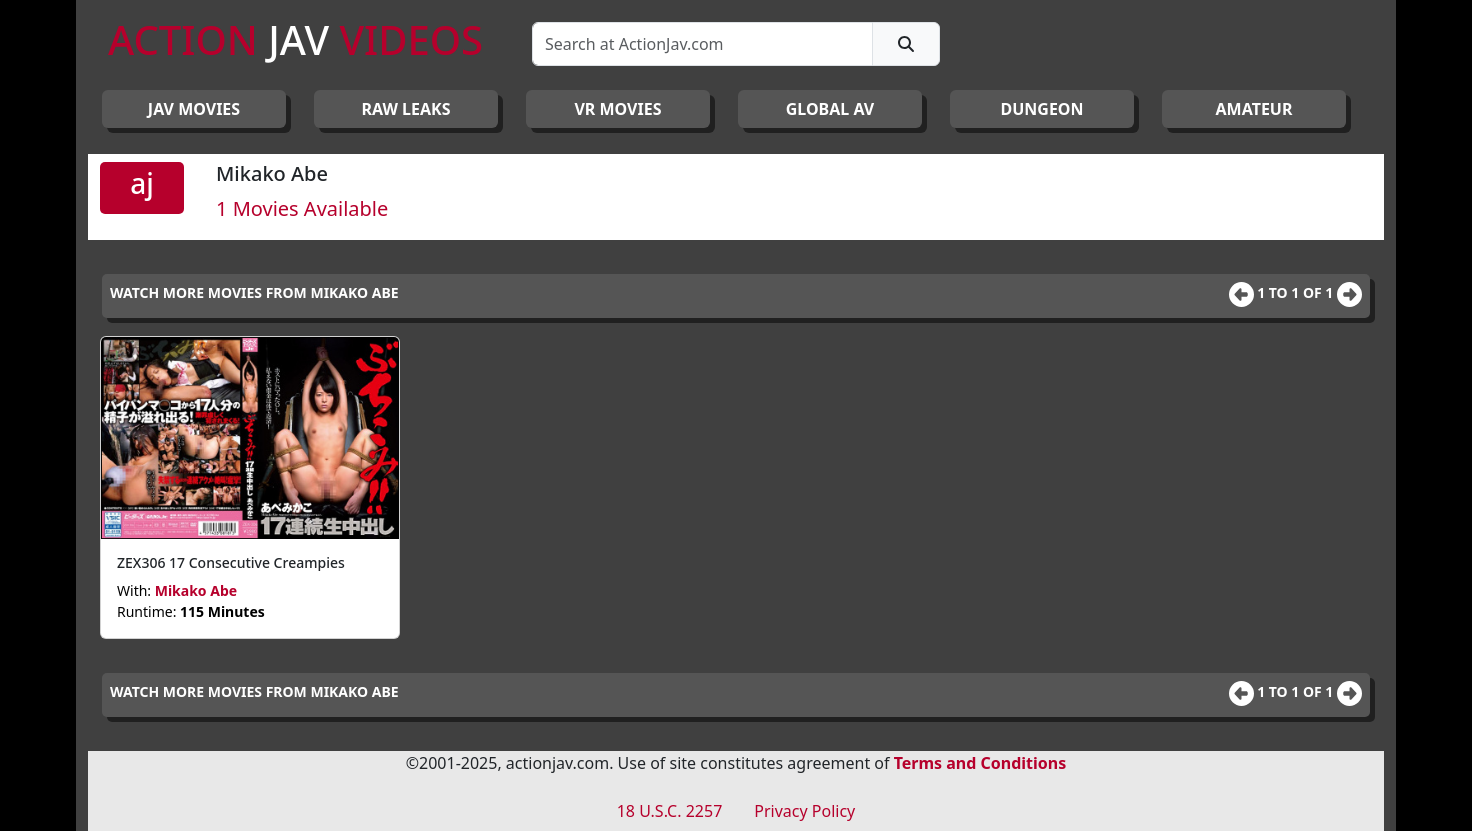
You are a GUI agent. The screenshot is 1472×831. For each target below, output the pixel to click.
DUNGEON (1041, 109)
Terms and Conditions (980, 763)
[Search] (702, 44)
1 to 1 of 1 (1297, 292)
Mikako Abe (196, 590)
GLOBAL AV (830, 109)
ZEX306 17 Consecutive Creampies (231, 562)
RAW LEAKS (406, 109)
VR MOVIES (617, 109)
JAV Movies (194, 109)
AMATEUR (1254, 109)
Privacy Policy (804, 811)
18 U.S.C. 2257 (670, 811)
